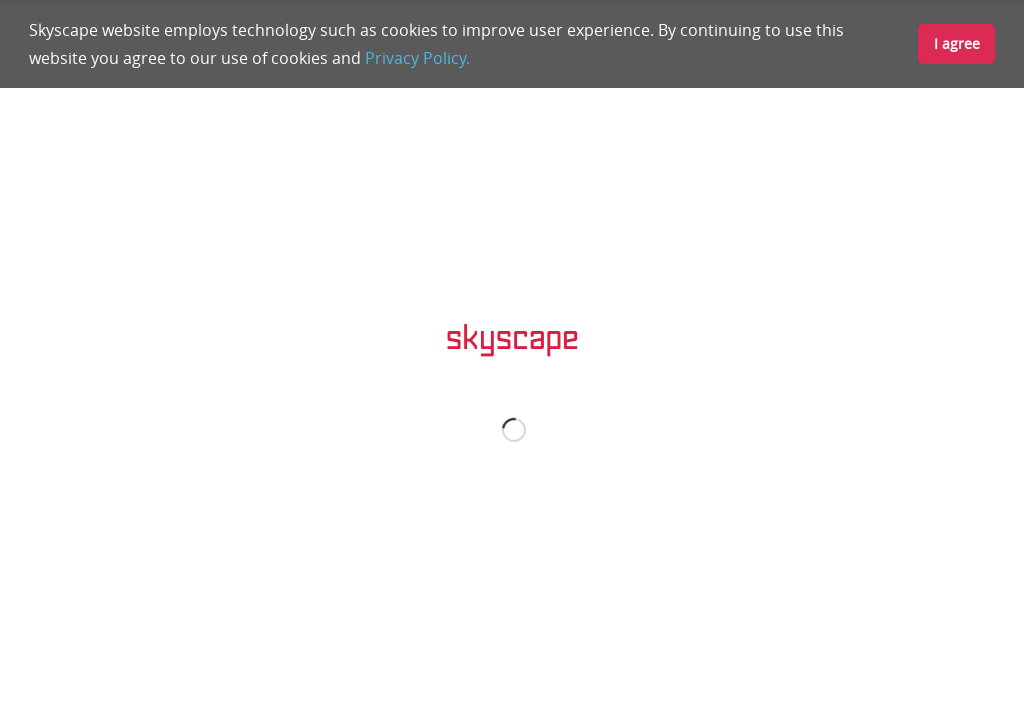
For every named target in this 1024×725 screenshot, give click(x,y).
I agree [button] (957, 43)
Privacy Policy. (417, 58)
